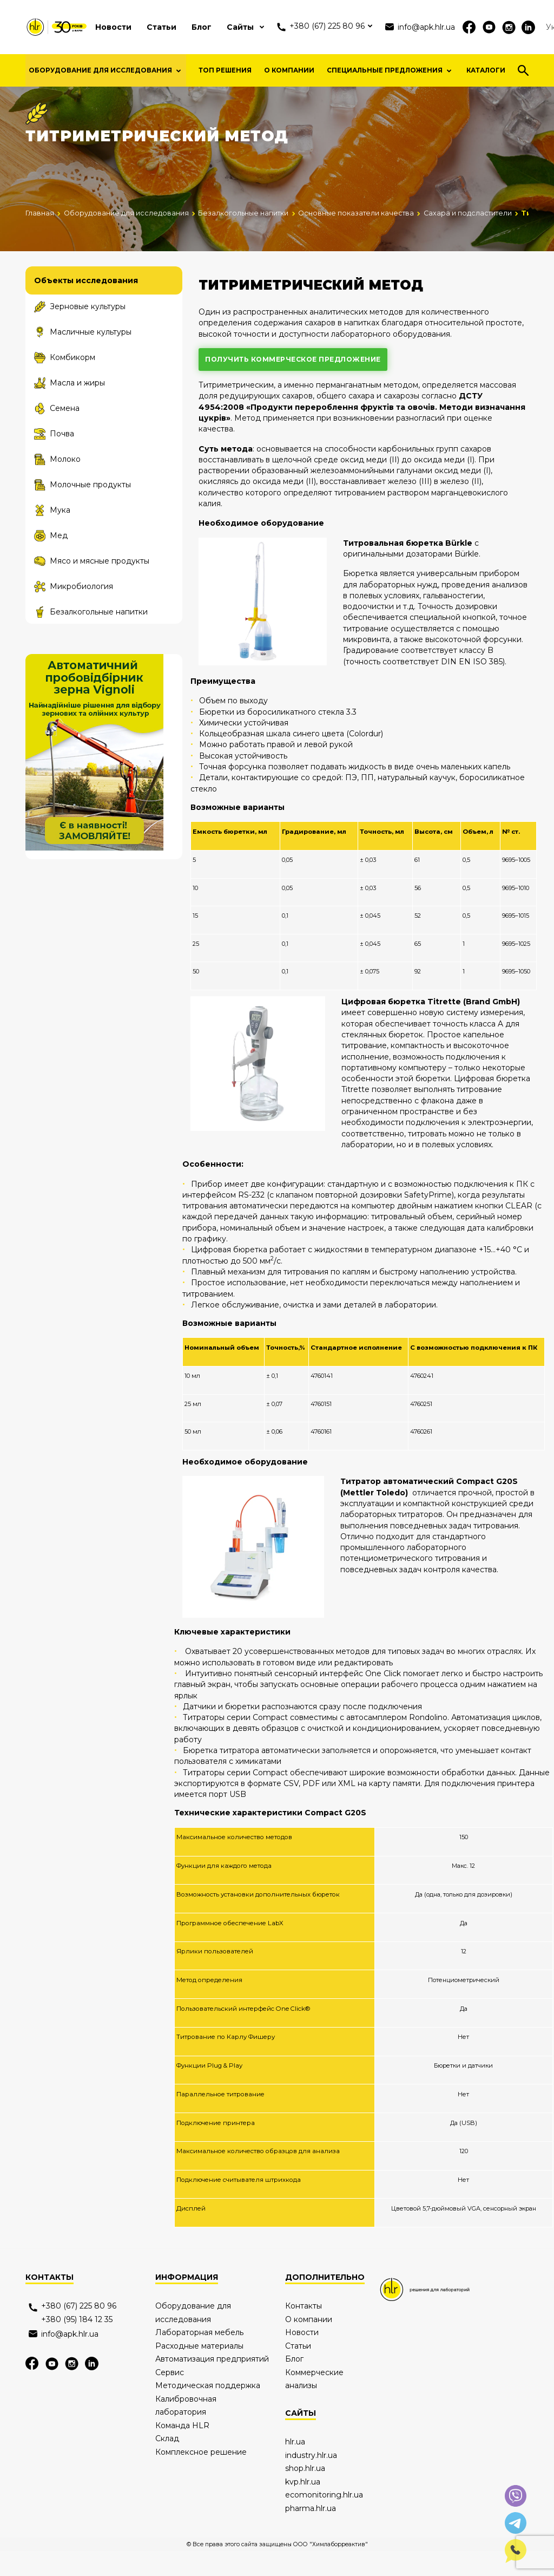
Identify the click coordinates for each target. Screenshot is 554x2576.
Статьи (161, 27)
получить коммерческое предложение (293, 384)
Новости (113, 27)
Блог (202, 27)
